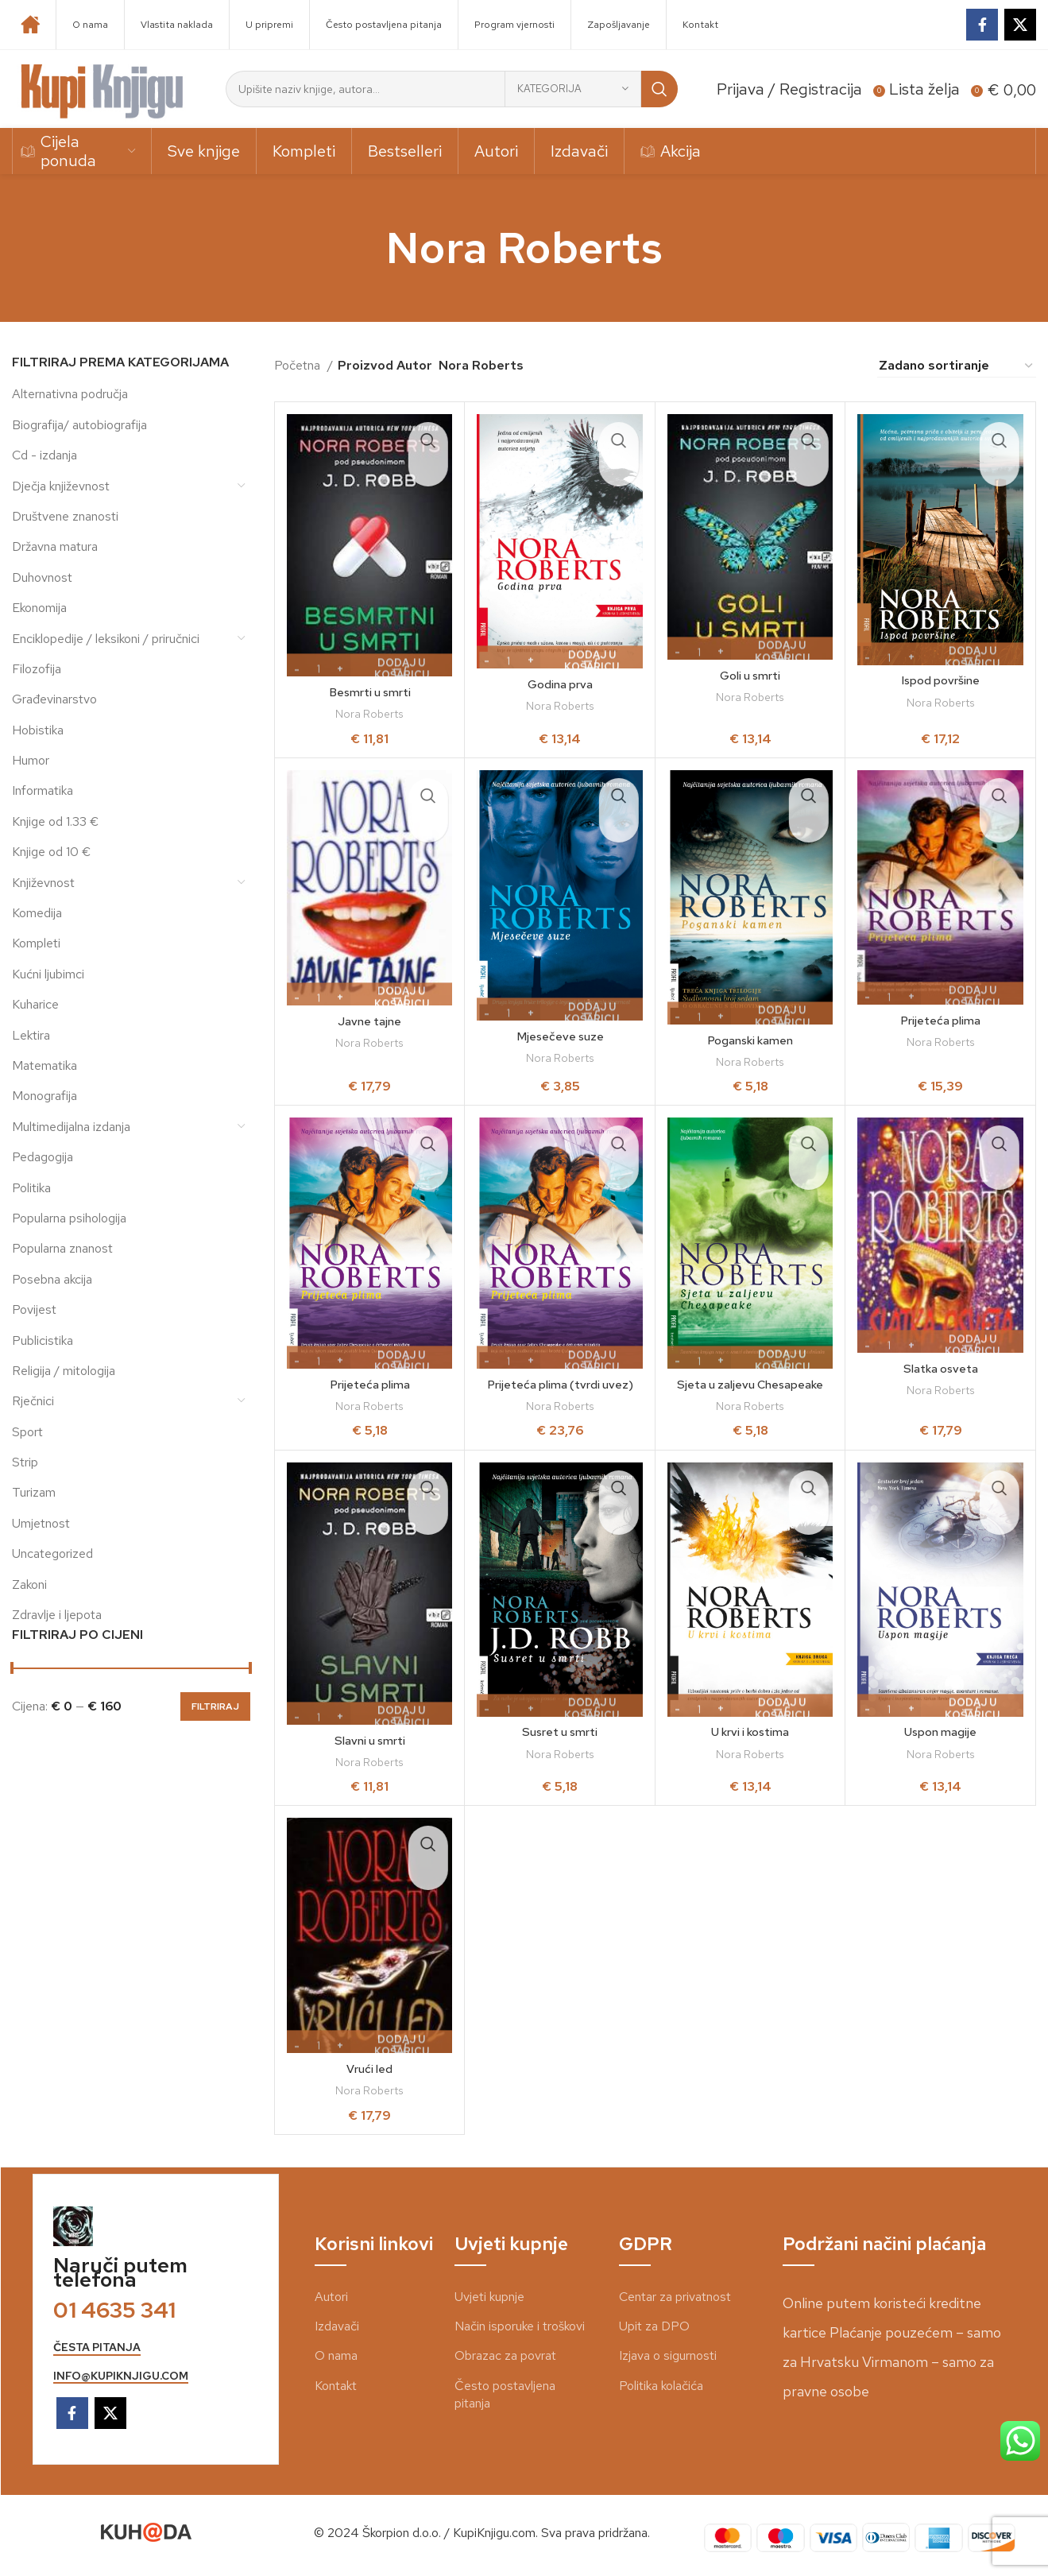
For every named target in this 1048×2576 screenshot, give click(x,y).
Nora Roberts (369, 714)
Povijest (34, 1309)
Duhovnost (42, 577)
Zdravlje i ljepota (57, 1614)
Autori (331, 2296)
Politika (31, 1188)
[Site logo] (102, 87)
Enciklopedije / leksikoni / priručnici (105, 638)
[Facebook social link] (982, 25)
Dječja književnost (61, 486)
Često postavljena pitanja (504, 2394)
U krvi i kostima (750, 1731)
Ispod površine (940, 680)
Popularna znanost (62, 1248)
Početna (298, 365)
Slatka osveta (941, 1368)
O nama (336, 2355)
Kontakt (336, 2385)
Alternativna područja (70, 393)
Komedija (37, 913)
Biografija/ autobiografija (79, 424)
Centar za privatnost (675, 2296)
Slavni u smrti (369, 1740)
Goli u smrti (750, 675)
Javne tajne (370, 1021)
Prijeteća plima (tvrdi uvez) (560, 1384)
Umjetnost (41, 1523)
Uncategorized (52, 1553)
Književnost (43, 882)
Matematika (44, 1065)
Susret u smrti (560, 1731)
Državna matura (55, 546)
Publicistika (42, 1340)
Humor (30, 760)
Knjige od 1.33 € (55, 821)
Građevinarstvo (54, 699)
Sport (27, 1432)
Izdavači (337, 2326)
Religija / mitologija (63, 1370)
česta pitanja (97, 2347)
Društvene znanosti (65, 516)
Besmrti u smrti (370, 692)
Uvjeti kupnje (489, 2296)
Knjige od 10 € (51, 851)
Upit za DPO (654, 2326)
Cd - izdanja (44, 455)
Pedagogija (42, 1157)
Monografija (44, 1095)
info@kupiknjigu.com (120, 2376)
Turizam (34, 1492)
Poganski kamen (750, 1040)
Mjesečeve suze (560, 1036)
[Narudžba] (956, 366)
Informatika (42, 790)
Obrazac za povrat (505, 2355)
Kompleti (36, 943)
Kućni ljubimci (48, 974)
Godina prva (560, 684)
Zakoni (29, 1584)
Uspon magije (940, 1731)
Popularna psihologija (69, 1218)
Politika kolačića (661, 2385)
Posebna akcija (52, 1279)
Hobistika (38, 730)
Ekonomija (39, 607)
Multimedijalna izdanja (71, 1126)
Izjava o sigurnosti (668, 2355)
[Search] (452, 89)
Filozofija (36, 668)
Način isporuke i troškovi (519, 2326)
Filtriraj (215, 1706)
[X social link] (1020, 25)
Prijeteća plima (940, 1020)
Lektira (31, 1035)
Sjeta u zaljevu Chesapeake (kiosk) (750, 1393)
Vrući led (370, 2068)
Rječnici (33, 1401)
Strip (25, 1462)
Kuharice (35, 1004)
